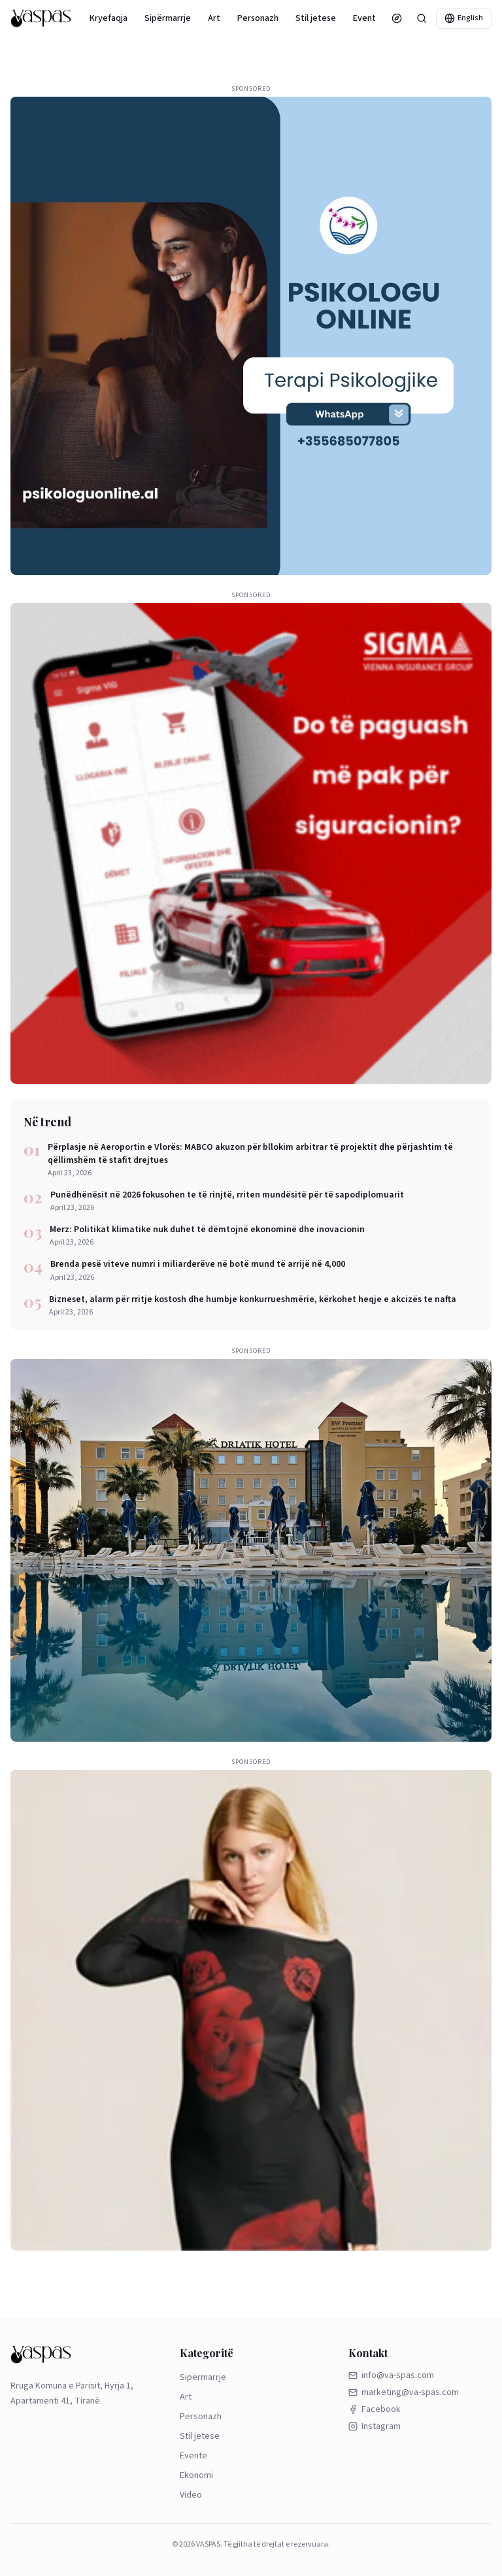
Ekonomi (196, 2475)
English (463, 18)
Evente (367, 18)
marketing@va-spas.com (403, 2392)
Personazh (257, 18)
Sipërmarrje (167, 18)
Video (191, 2495)
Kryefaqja (108, 18)
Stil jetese (315, 18)
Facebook (374, 2409)
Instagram (374, 2426)
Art (214, 18)
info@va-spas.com (391, 2375)
